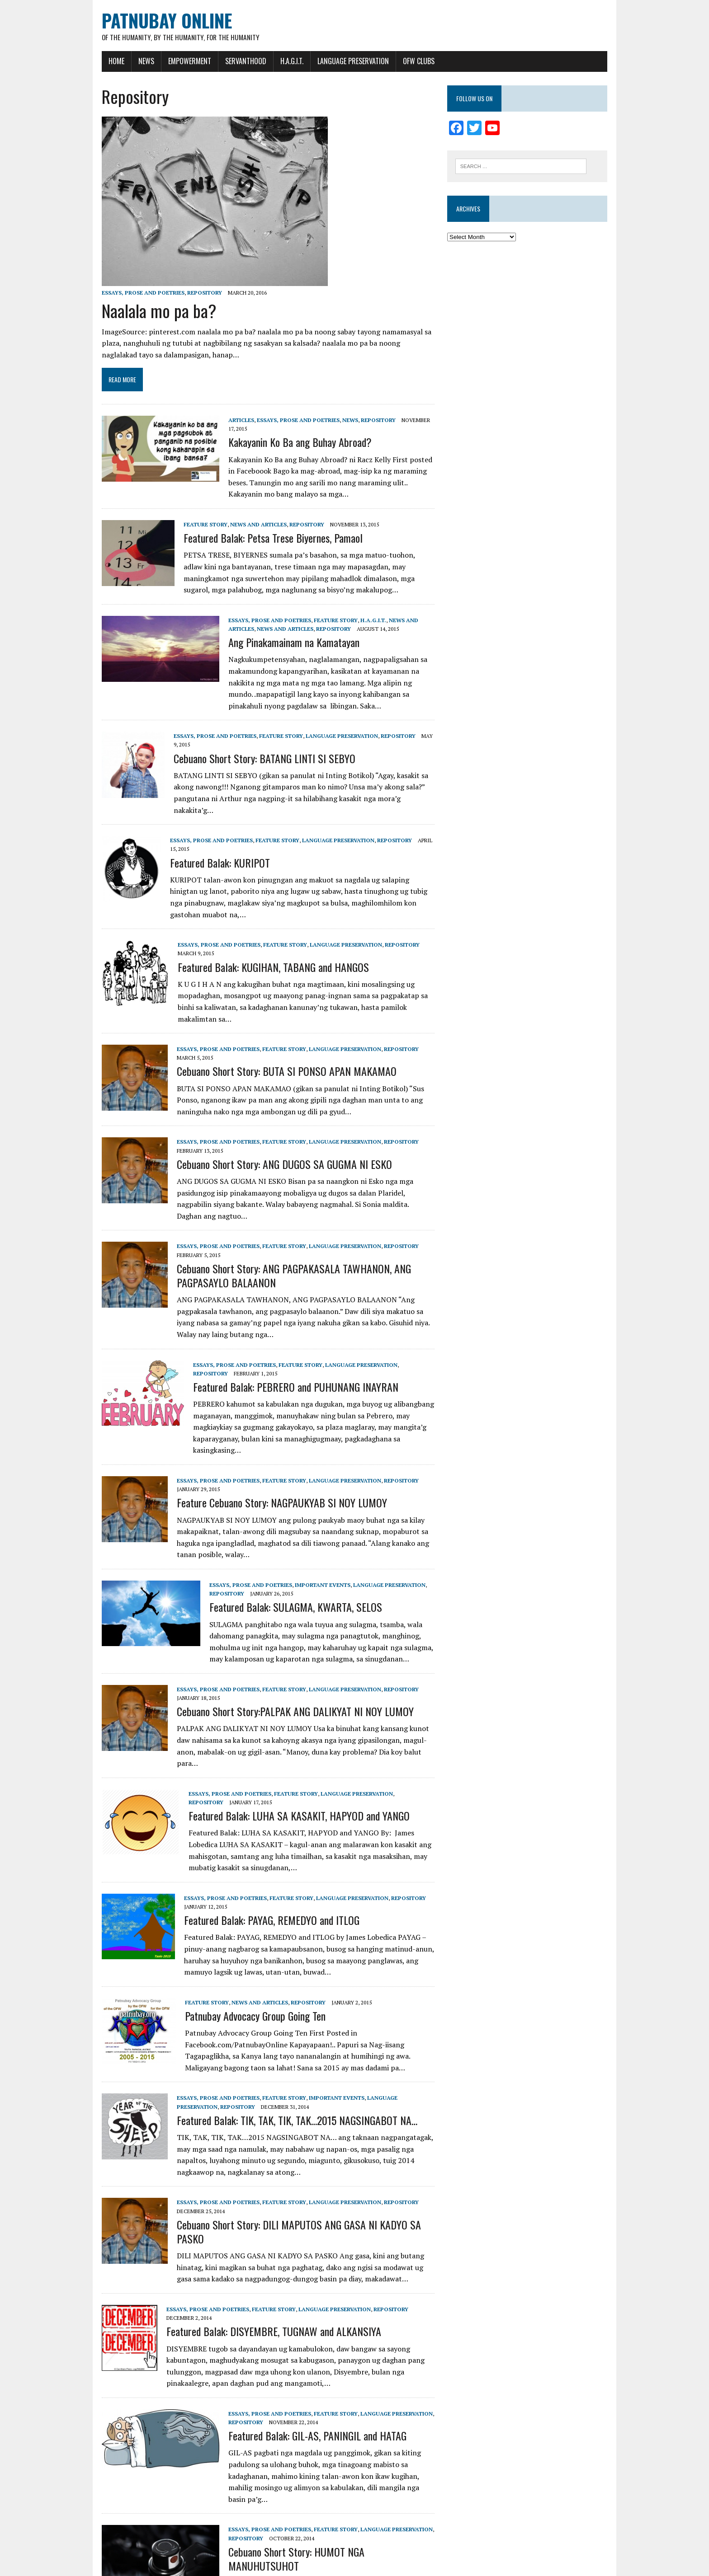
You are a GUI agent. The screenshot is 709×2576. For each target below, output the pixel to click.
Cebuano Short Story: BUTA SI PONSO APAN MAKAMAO (273, 1024)
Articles (227, 421)
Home (102, 61)
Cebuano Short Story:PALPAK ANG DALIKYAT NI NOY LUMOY (281, 1641)
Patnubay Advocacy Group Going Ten (241, 1933)
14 (170, 2529)
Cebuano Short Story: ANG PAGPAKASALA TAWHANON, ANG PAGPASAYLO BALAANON (280, 1216)
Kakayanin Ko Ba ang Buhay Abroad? (286, 434)
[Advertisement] (536, 321)
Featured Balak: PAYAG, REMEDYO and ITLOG (257, 1838)
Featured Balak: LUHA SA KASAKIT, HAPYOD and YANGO (285, 1734)
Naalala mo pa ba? (145, 311)
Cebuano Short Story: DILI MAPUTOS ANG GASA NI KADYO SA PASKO (300, 2142)
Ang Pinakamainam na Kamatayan (279, 634)
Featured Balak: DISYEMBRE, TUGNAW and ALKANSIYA (259, 2235)
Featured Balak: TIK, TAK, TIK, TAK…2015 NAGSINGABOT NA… (283, 2038)
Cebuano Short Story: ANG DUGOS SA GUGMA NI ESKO (270, 1116)
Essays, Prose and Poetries (129, 293)
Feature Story (191, 516)
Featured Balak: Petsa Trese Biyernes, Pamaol (259, 530)
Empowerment (175, 61)
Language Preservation (339, 61)
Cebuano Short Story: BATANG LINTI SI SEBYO (250, 741)
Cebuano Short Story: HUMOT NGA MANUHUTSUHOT (319, 2444)
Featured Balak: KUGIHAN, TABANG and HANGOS (259, 931)
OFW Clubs (405, 61)
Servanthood (231, 61)
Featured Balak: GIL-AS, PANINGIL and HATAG (303, 2340)
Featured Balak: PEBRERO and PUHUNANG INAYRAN (281, 1328)
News (132, 61)
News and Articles (244, 516)
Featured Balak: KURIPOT (206, 832)
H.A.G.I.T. (277, 61)
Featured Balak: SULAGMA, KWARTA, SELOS (281, 1536)
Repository (190, 293)
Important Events (308, 1514)
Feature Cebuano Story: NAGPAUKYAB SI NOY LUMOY (268, 1432)
